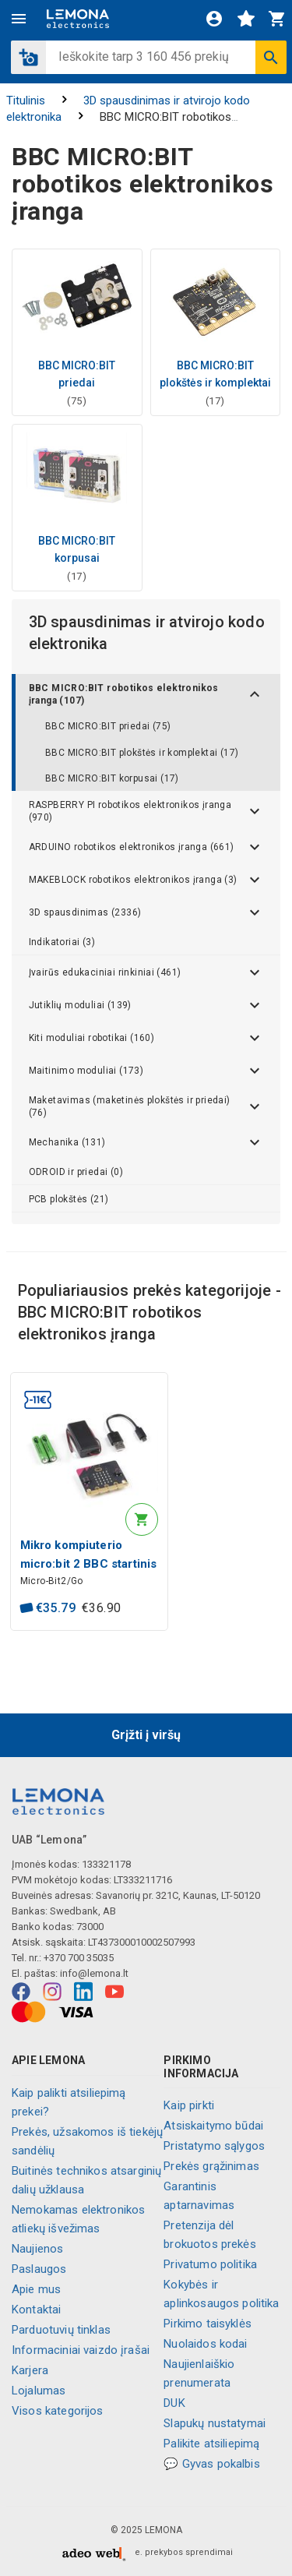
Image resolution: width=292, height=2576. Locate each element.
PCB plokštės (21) (69, 1199)
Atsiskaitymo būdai (213, 2126)
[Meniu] (18, 18)
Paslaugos (39, 2269)
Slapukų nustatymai (215, 2423)
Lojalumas (38, 2391)
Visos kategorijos (58, 2411)
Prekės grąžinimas (211, 2166)
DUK (174, 2403)
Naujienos (37, 2249)
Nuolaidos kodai (205, 2344)
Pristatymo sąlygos (214, 2146)
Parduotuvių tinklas (61, 2330)
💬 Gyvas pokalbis (211, 2464)
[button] (28, 57)
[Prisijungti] (214, 19)
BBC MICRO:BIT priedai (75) (108, 726)
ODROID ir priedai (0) (76, 1171)
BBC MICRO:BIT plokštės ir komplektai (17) (141, 752)
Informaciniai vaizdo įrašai (81, 2350)
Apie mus (36, 2289)
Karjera (30, 2370)
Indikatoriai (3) (62, 942)
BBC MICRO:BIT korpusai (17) (112, 778)
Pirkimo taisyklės (208, 2324)
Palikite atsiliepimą (211, 2444)
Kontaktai (36, 2310)
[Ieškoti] (271, 57)
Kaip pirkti (189, 2105)
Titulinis (25, 101)
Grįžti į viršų (146, 1734)
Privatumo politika (210, 2264)
